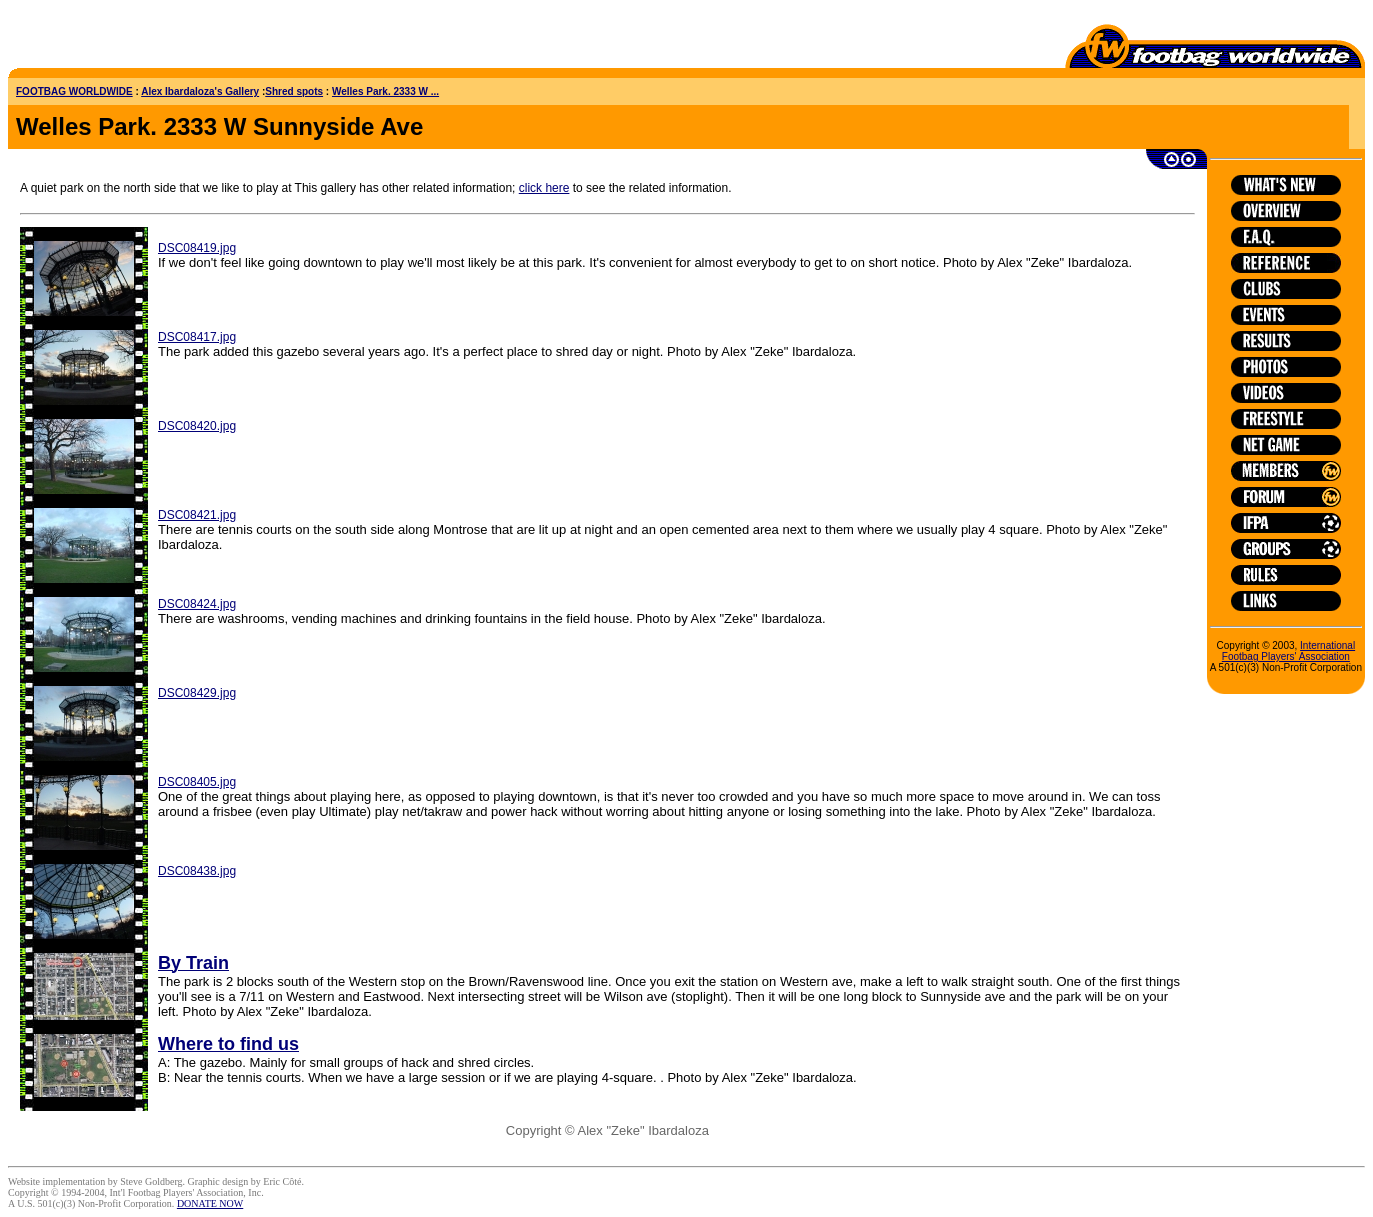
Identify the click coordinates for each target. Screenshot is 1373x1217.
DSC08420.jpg (197, 426)
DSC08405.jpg (197, 782)
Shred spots (294, 91)
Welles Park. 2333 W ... (385, 91)
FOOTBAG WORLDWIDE (74, 91)
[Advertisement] (125, 38)
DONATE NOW (210, 1203)
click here (544, 188)
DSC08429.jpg (197, 693)
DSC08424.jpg (197, 604)
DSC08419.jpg (197, 248)
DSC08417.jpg (197, 337)
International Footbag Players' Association (1288, 651)
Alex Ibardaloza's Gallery (200, 91)
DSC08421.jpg (197, 515)
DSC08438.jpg (197, 871)
